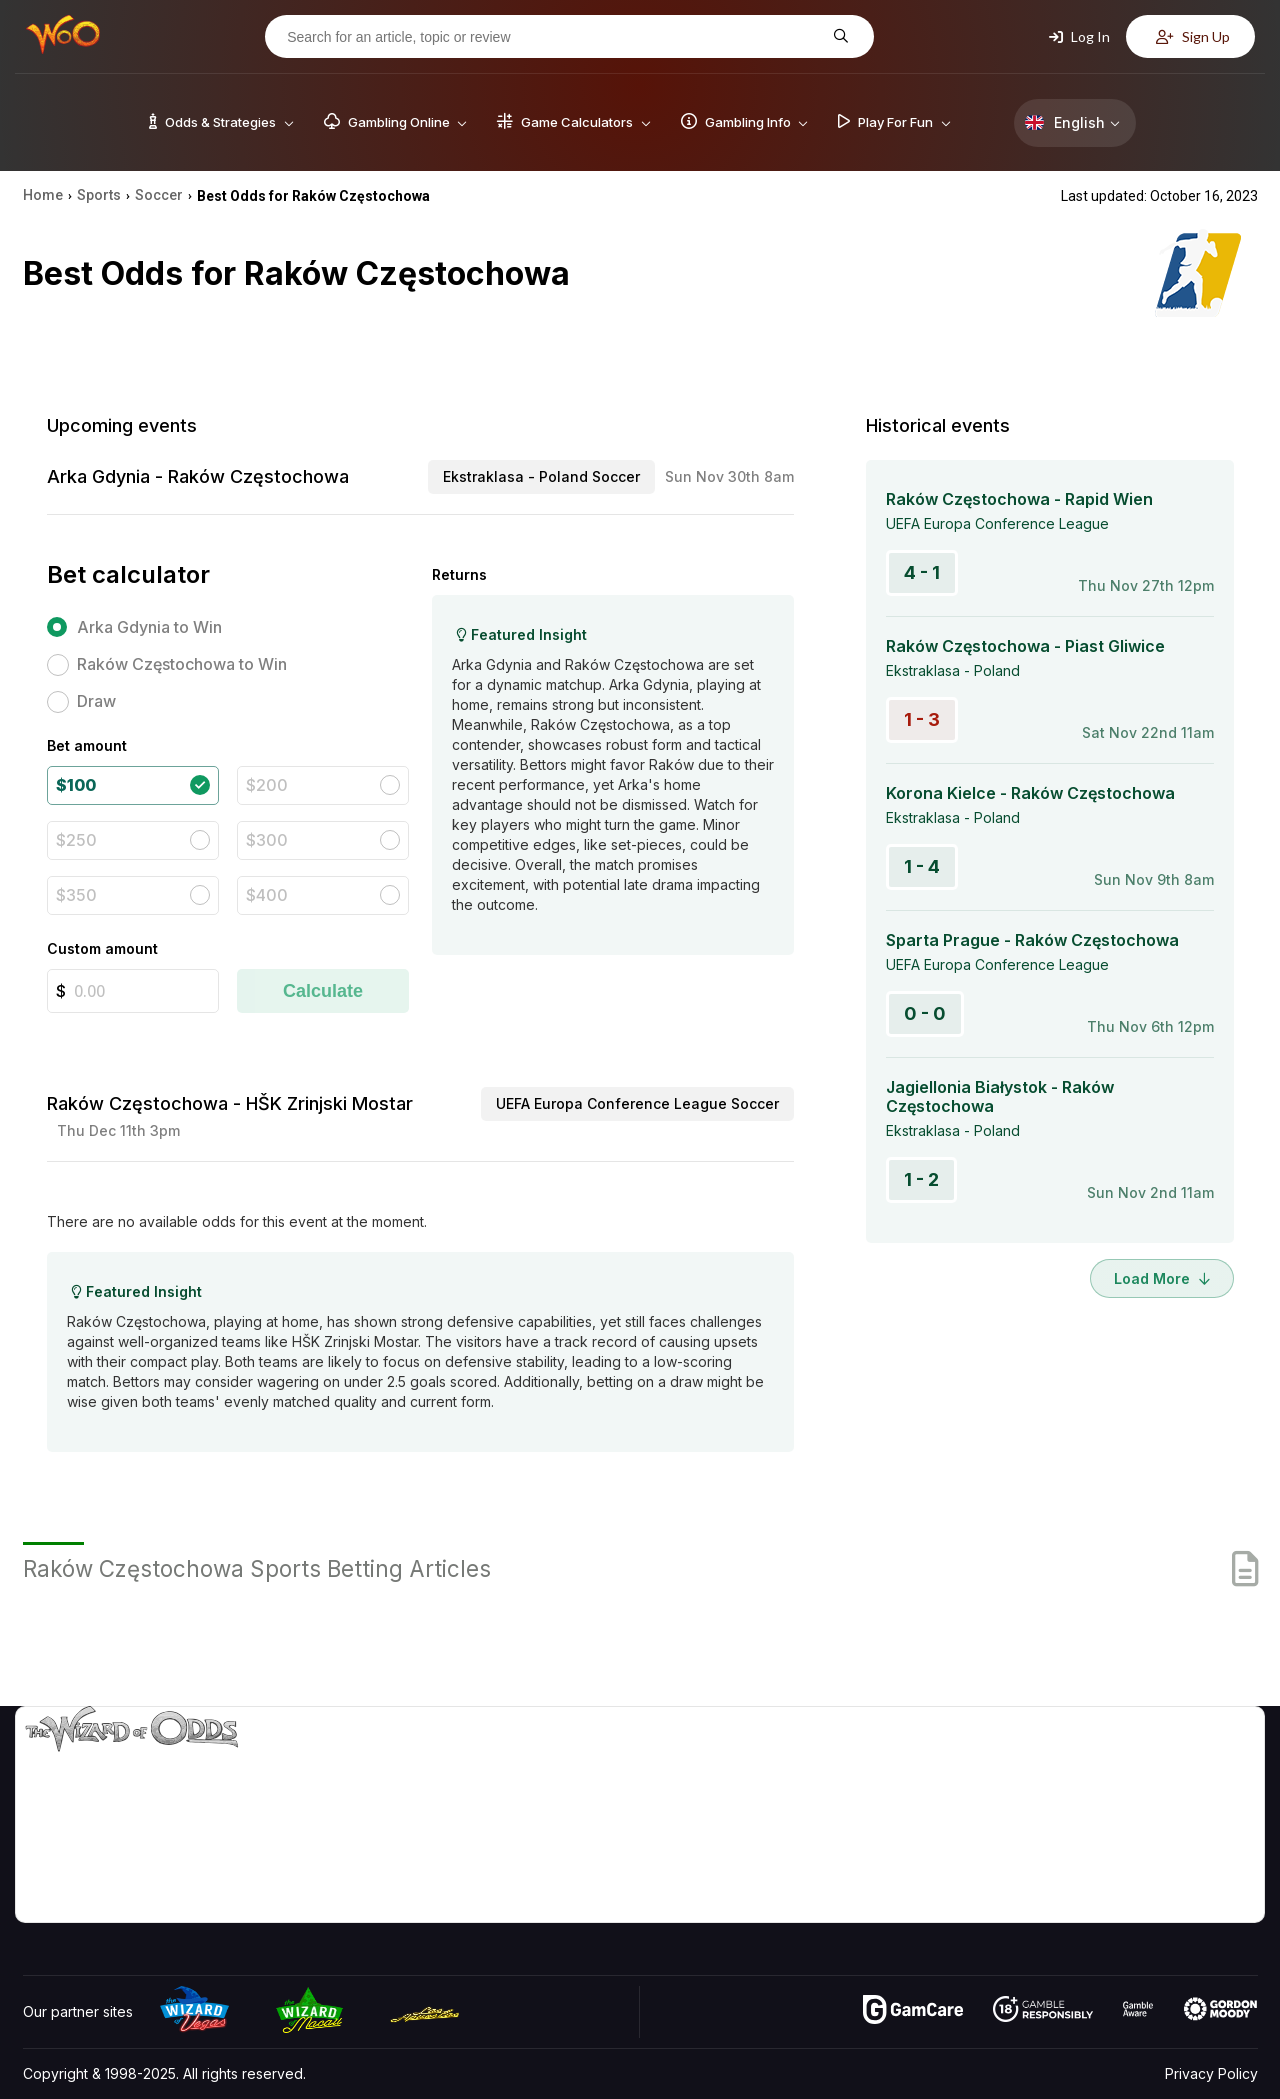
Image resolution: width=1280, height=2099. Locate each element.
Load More (1162, 1278)
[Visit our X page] (128, 1902)
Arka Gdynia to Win (149, 627)
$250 (76, 840)
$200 (267, 785)
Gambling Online (913, 1877)
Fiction (1201, 1848)
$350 (76, 895)
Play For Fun (900, 1848)
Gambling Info (905, 1819)
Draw (96, 701)
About (1091, 1761)
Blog (1195, 1790)
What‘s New (1111, 1848)
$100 (76, 785)
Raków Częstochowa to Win (182, 664)
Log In (1079, 36)
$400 (267, 895)
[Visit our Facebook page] (84, 1902)
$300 (267, 840)
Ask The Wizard (913, 1906)
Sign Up (1193, 36)
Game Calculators (917, 1790)
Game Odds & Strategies (941, 1761)
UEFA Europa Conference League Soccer (637, 1103)
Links (1088, 1819)
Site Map (1209, 1819)
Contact (1097, 1790)
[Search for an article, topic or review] (554, 37)
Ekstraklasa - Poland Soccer (541, 476)
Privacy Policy (1211, 2073)
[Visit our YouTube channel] (40, 1902)
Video (1200, 1761)
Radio (1091, 1877)
